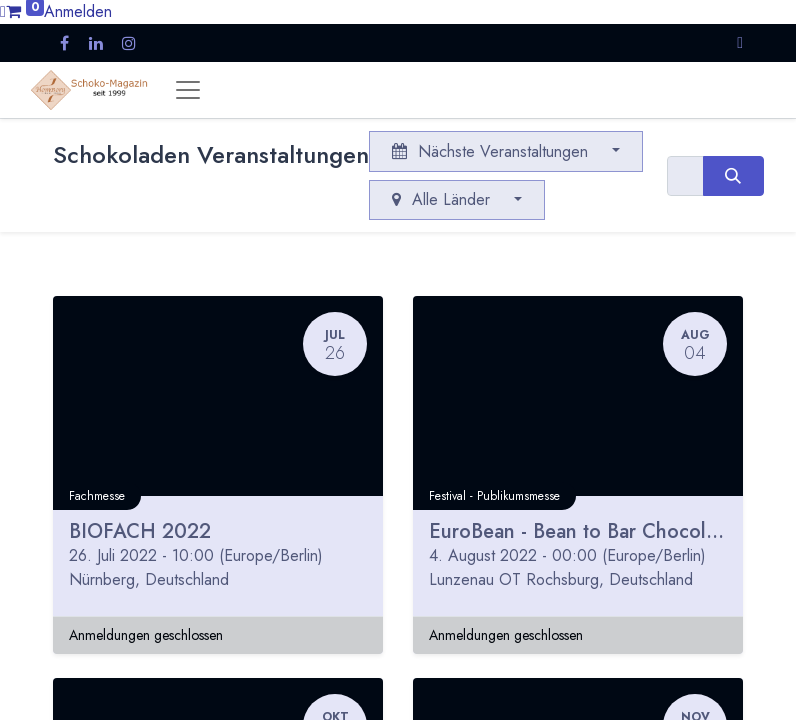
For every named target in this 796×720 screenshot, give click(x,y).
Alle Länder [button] (443, 199)
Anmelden (78, 11)
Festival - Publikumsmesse (494, 496)
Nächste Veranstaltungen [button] (492, 151)
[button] (740, 42)
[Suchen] (733, 176)
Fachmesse (97, 496)
